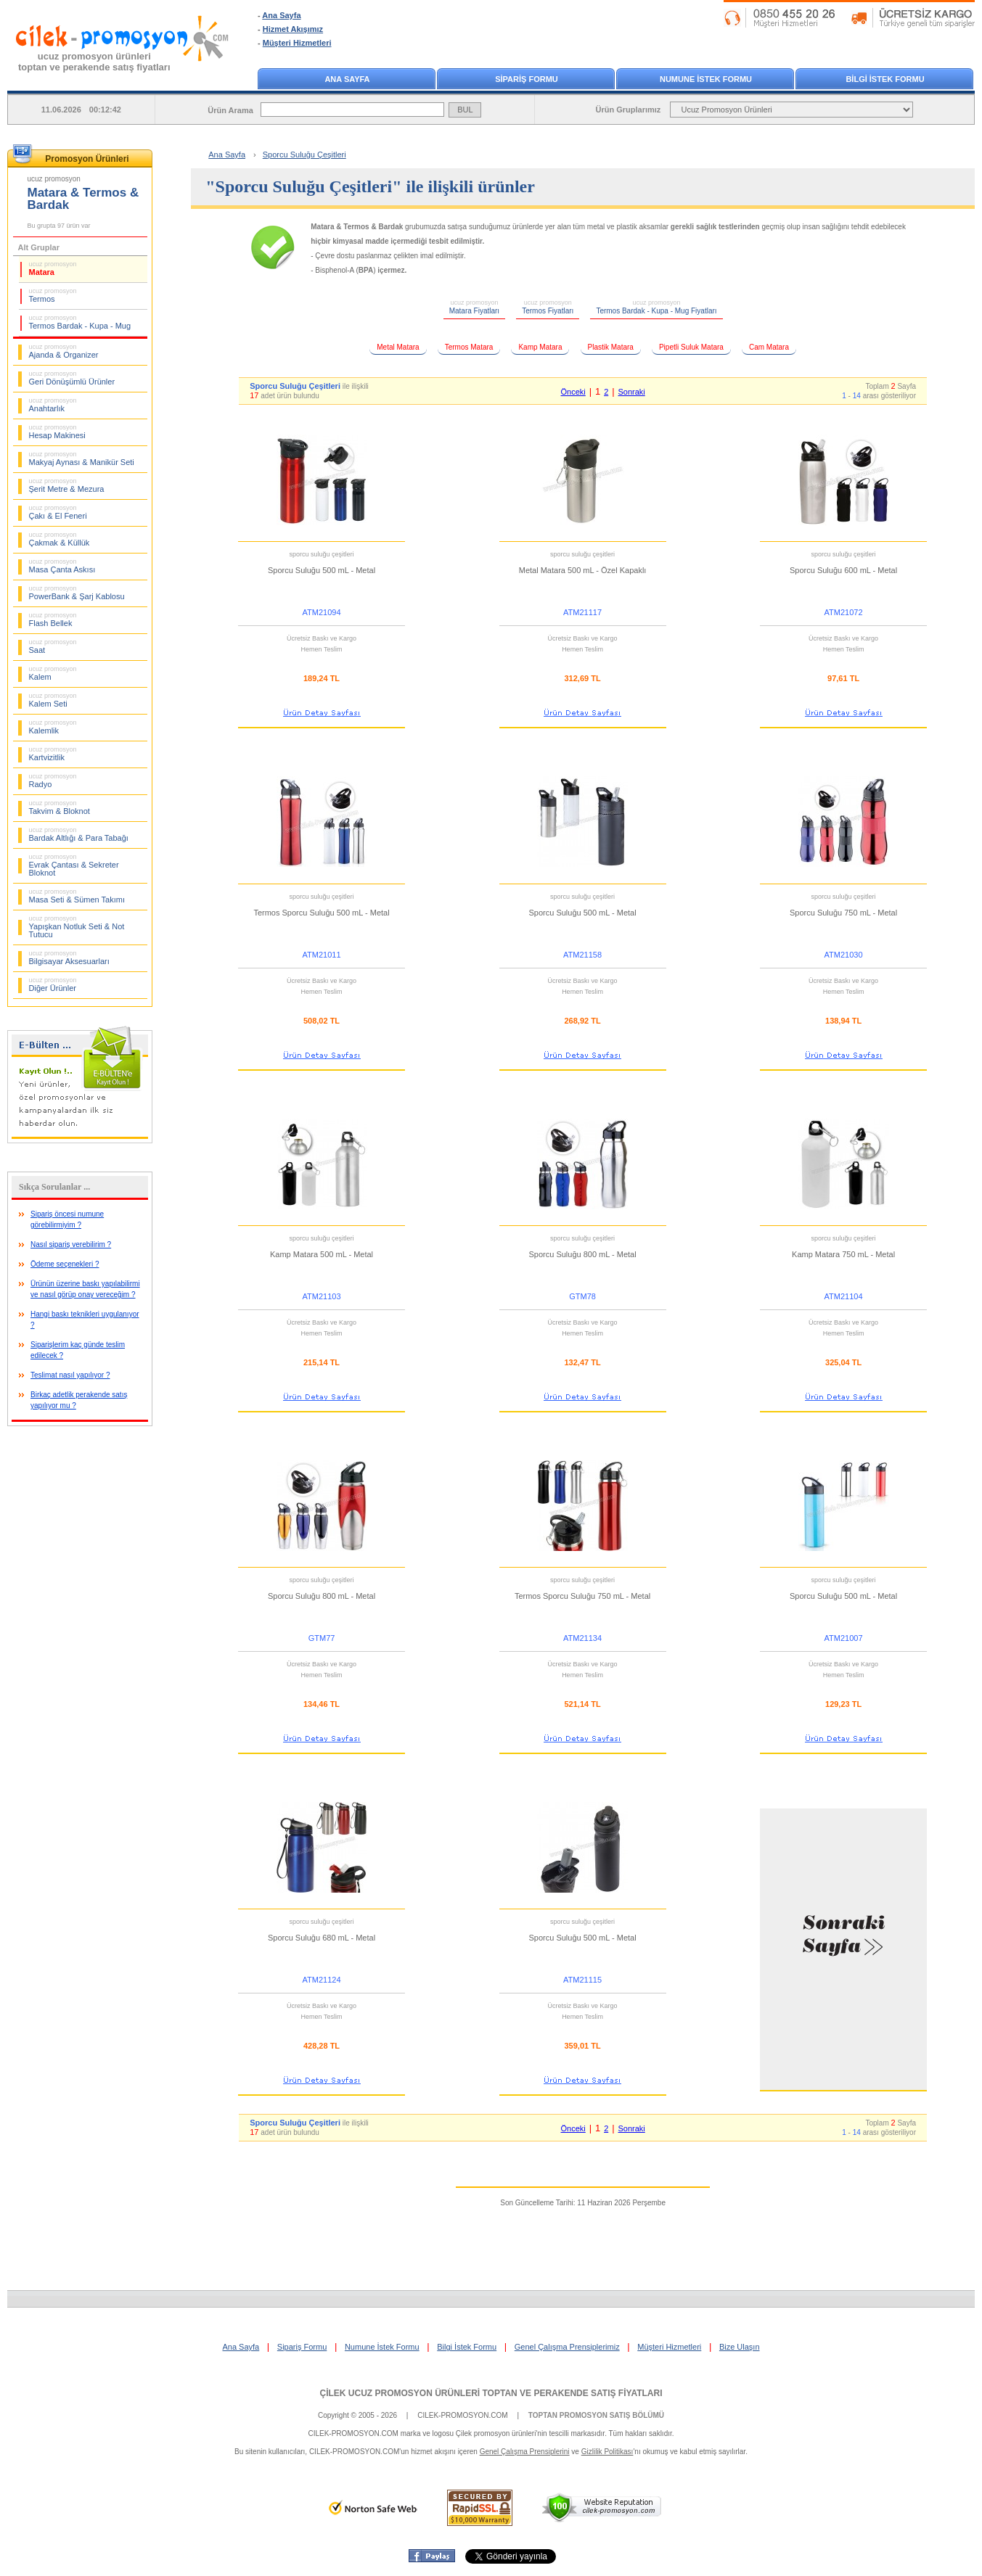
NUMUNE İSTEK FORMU (706, 79)
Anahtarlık (53, 405)
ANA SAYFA (346, 79)
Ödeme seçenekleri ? (64, 1264)
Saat (53, 646)
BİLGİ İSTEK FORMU (885, 79)
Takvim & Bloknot (59, 807)
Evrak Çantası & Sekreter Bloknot (74, 865)
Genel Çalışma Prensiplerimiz (567, 2346)
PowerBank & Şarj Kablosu (77, 593)
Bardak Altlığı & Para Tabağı (78, 834)
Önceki (573, 391)
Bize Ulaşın (739, 2346)
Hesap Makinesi (57, 432)
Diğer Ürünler (53, 984)
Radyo (53, 781)
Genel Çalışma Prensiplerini (525, 2452)
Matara (53, 268)
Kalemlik (53, 727)
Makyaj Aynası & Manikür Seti (81, 458)
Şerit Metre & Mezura (67, 485)
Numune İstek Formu (382, 2346)
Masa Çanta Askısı (62, 566)
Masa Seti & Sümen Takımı (77, 896)
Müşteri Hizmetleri (297, 42)
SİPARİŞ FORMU (526, 79)
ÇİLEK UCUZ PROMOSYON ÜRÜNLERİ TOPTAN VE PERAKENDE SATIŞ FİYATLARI (490, 2393)
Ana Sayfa (281, 15)
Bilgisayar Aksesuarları (69, 958)
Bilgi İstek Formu (466, 2346)
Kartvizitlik (53, 754)
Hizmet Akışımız (293, 29)
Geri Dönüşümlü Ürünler (72, 378)
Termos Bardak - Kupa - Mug (80, 322)
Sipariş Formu (302, 2346)
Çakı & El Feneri (58, 512)
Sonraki (631, 391)
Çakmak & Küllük (59, 539)
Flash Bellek (53, 619)
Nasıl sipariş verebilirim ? (70, 1244)
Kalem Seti (53, 700)
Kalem (53, 673)
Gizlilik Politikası (607, 2452)
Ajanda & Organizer (64, 351)
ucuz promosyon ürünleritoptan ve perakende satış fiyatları (94, 62)
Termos (53, 295)
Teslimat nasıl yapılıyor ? (70, 1375)
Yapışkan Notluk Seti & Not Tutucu (77, 927)
